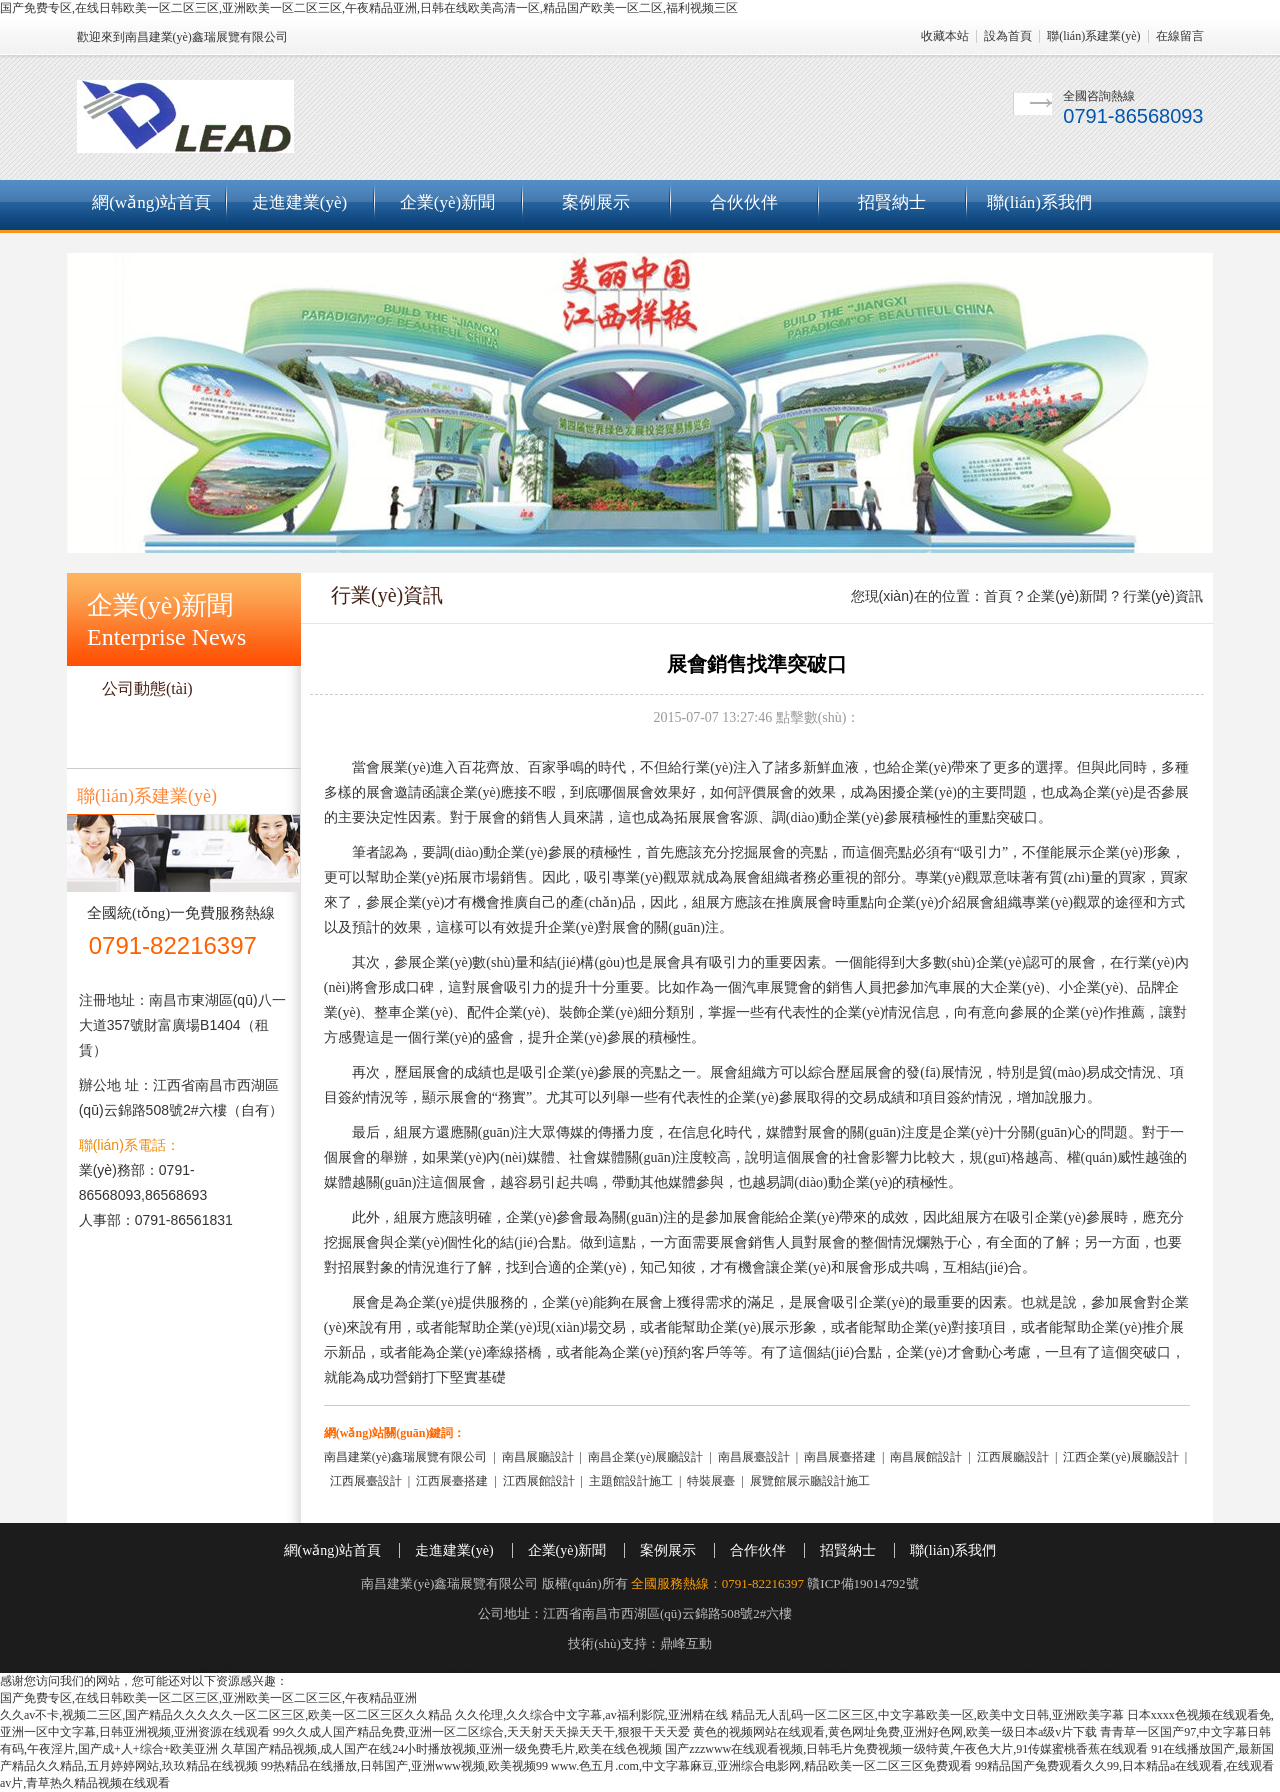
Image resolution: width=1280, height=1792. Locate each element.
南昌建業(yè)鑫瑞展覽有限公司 (405, 1457)
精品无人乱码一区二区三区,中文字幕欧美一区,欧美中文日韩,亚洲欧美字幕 (927, 1715)
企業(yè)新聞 (447, 202)
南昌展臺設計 (754, 1457)
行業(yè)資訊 (147, 729)
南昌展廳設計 (538, 1457)
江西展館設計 (539, 1481)
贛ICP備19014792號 (862, 1583)
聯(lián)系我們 (1039, 202)
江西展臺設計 (366, 1481)
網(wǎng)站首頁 (151, 202)
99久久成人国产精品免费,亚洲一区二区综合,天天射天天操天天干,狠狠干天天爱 (481, 1732)
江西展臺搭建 (452, 1481)
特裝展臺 (711, 1481)
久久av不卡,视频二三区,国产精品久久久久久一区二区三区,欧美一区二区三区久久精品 (226, 1715)
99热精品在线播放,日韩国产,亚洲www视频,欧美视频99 (404, 1766)
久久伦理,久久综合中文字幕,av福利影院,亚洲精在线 (591, 1715)
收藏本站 (945, 36)
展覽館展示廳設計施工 (810, 1481)
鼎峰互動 (686, 1643)
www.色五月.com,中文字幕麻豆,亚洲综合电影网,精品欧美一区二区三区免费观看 (761, 1766)
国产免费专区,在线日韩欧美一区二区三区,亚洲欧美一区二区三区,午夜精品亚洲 (208, 1698)
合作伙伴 (758, 1550)
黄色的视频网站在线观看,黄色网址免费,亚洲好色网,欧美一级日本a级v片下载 (895, 1732)
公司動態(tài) (147, 688)
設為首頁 (1008, 36)
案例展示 (596, 202)
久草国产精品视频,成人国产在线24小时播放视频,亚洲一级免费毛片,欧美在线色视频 (441, 1749)
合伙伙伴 (744, 202)
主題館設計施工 (631, 1481)
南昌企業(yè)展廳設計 (645, 1457)
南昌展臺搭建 (840, 1457)
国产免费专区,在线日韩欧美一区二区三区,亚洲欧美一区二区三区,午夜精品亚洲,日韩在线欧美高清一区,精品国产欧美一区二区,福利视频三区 (369, 8)
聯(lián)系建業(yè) (1093, 36)
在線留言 (1180, 36)
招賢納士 (892, 202)
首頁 (998, 596)
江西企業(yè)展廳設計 (1120, 1457)
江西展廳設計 (1013, 1457)
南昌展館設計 (926, 1457)
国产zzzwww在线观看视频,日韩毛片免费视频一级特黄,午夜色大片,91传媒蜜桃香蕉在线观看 (906, 1749)
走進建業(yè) (299, 202)
